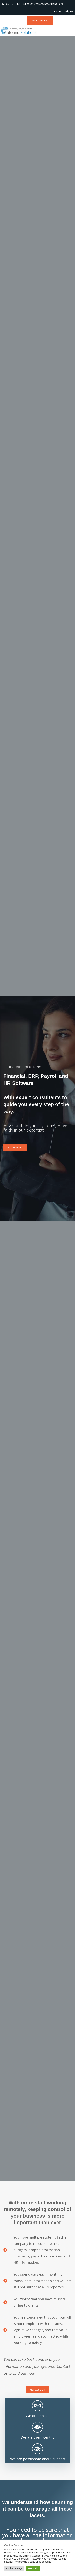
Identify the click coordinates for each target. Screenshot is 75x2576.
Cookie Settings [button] (14, 2568)
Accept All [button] (33, 2568)
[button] (63, 20)
